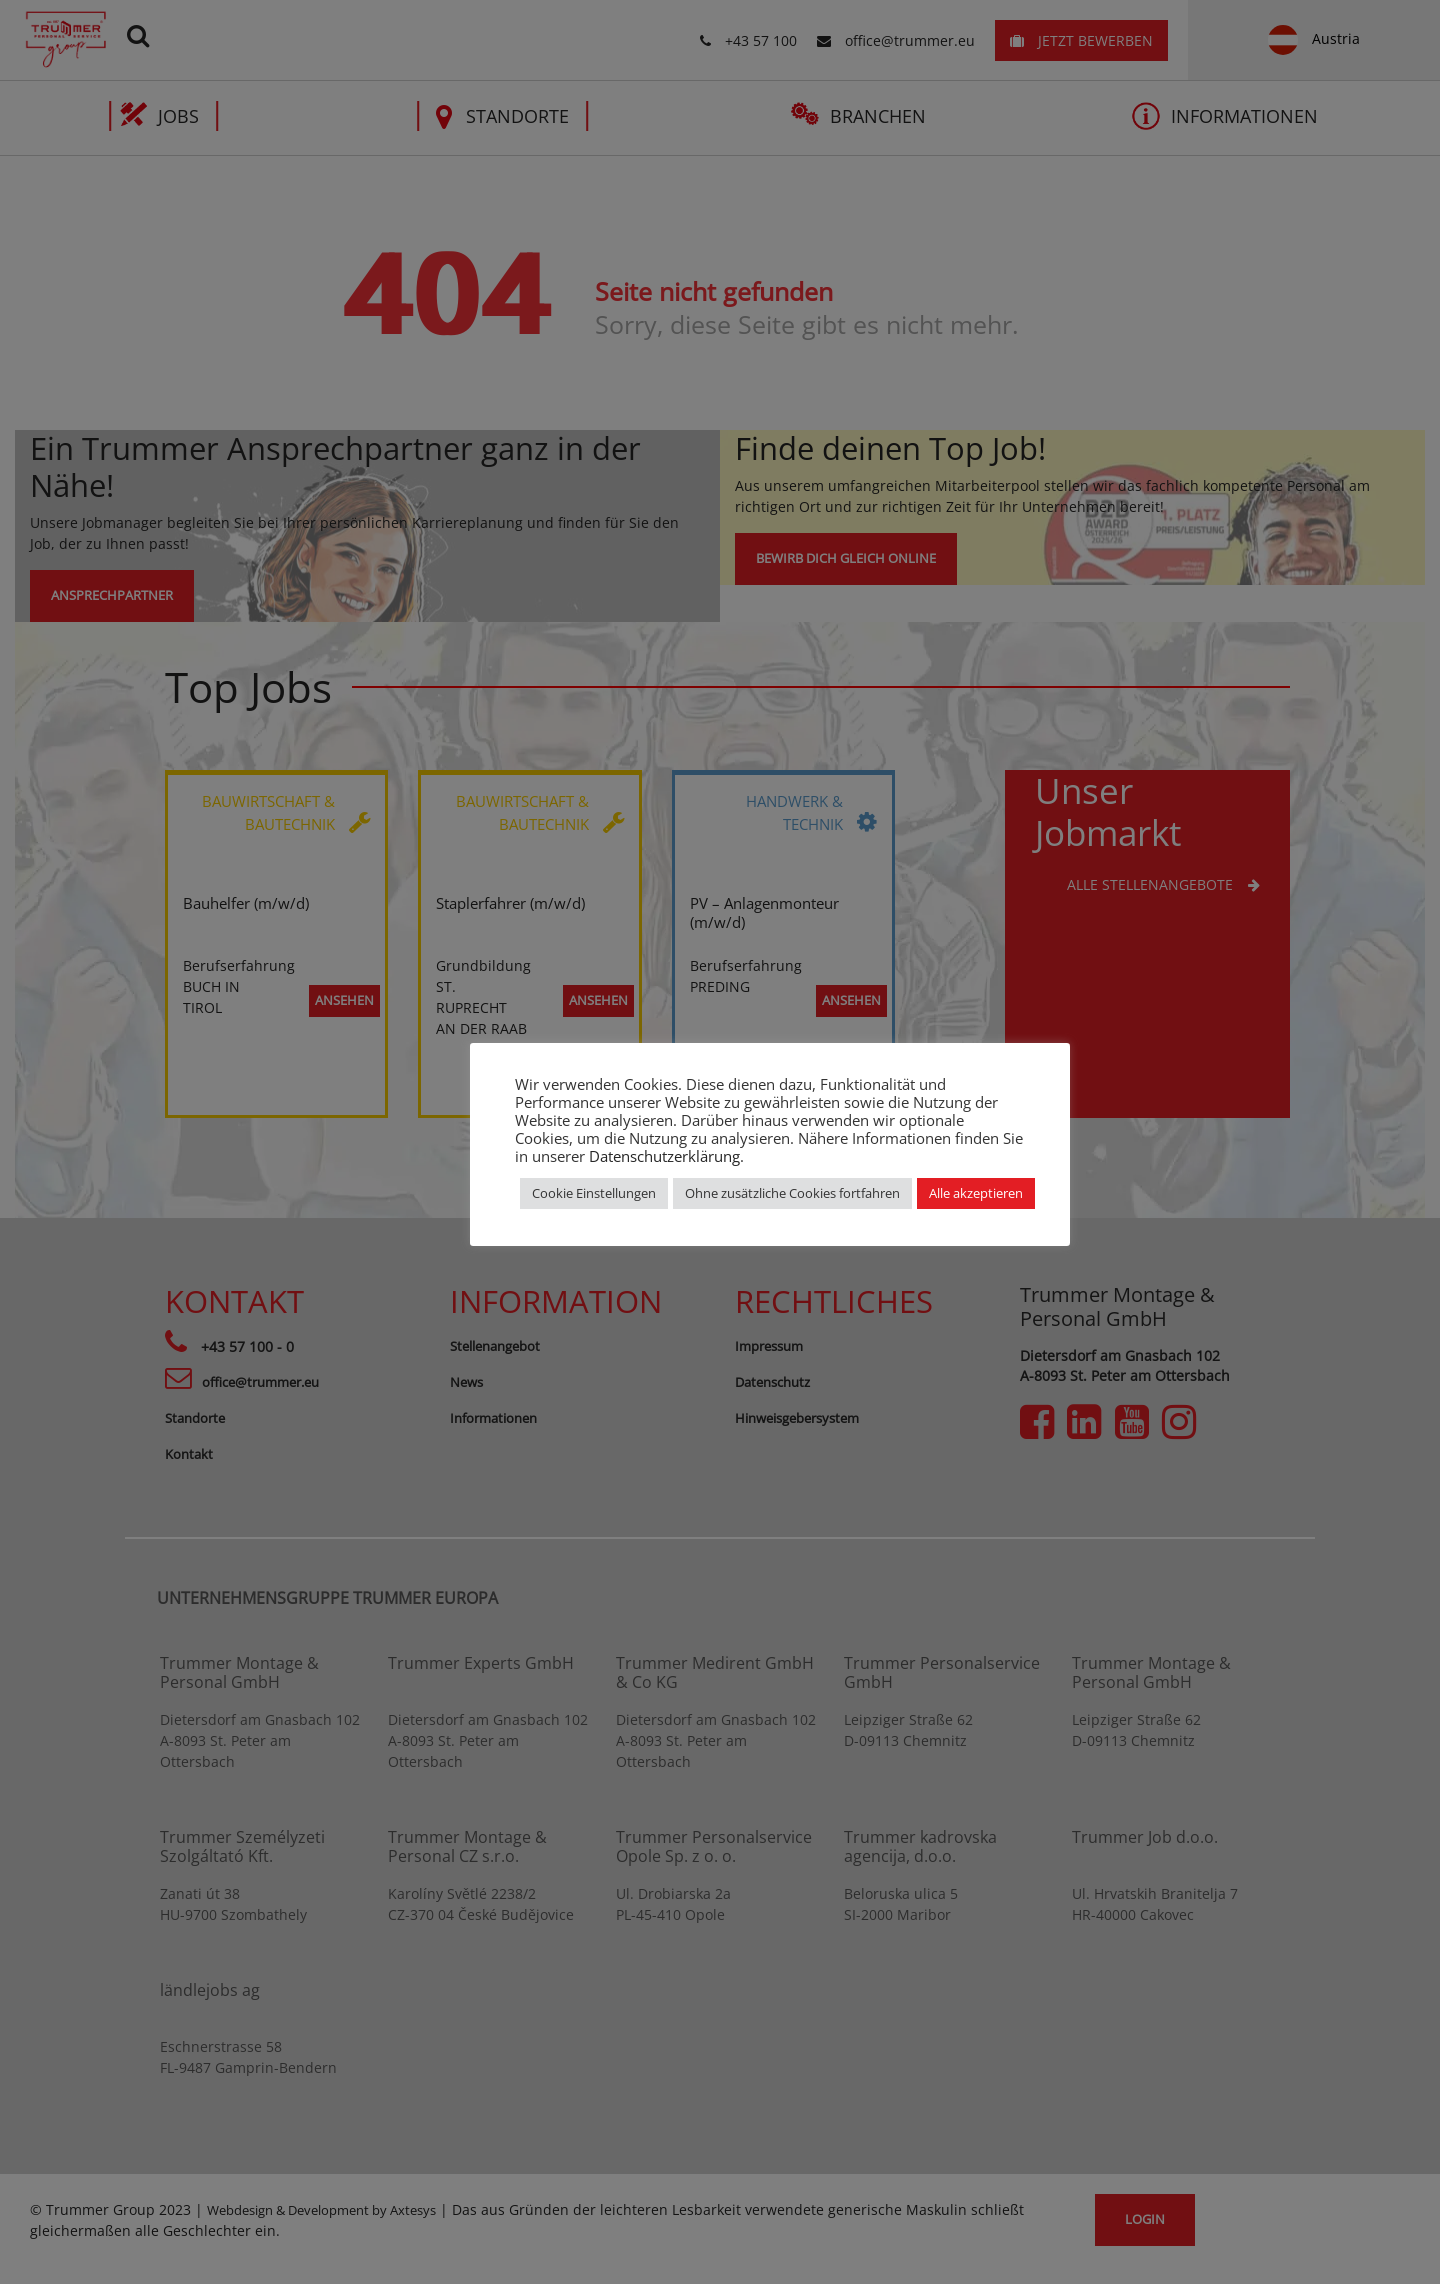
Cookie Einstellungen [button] (594, 1193)
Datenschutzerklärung (664, 1156)
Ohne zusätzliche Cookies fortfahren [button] (792, 1193)
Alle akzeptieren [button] (976, 1193)
